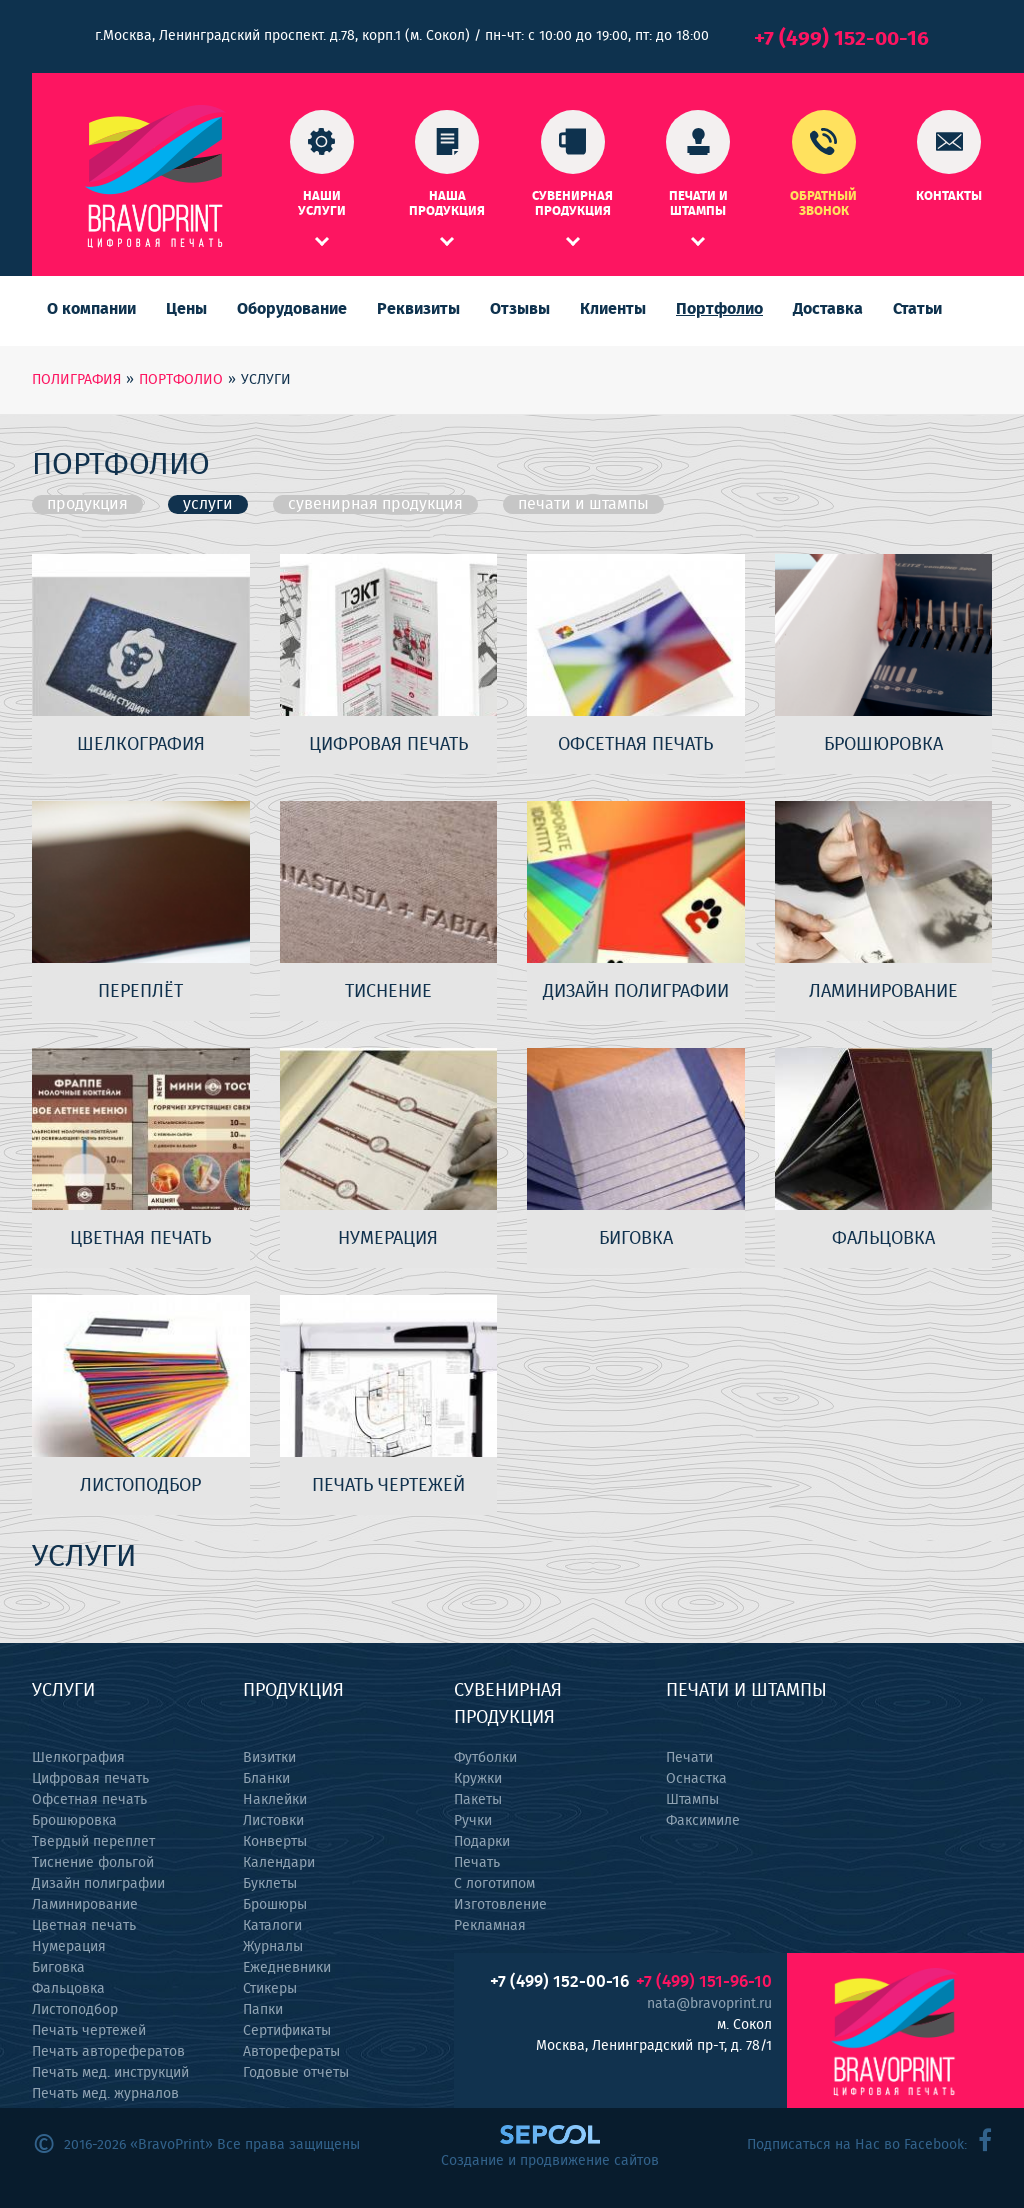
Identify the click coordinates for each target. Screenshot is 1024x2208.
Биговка (58, 1968)
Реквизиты (418, 309)
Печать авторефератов (108, 2052)
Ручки (473, 1821)
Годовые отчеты (296, 2073)
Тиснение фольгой (93, 1863)
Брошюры (275, 1905)
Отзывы (520, 309)
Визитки (269, 1758)
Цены (186, 309)
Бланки (266, 1779)
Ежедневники (287, 1968)
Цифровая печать (90, 1779)
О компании (91, 309)
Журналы (273, 1947)
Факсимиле (703, 1821)
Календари (279, 1863)
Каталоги (272, 1926)
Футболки (485, 1758)
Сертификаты (287, 2031)
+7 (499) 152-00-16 (841, 38)
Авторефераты (291, 2052)
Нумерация (69, 1947)
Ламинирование (85, 1905)
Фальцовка (68, 1989)
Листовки (273, 1821)
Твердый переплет (93, 1842)
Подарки (482, 1842)
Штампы (692, 1800)
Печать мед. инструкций (110, 2073)
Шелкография (78, 1758)
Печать (477, 1863)
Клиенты (613, 309)
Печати (689, 1758)
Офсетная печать (89, 1800)
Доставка (828, 309)
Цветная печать (84, 1926)
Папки (263, 2010)
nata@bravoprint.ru (709, 2004)
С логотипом (494, 1884)
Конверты (275, 1842)
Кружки (478, 1779)
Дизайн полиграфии (98, 1884)
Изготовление (500, 1905)
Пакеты (478, 1800)
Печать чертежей (89, 2031)
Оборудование (292, 309)
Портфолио (719, 309)
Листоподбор (75, 2010)
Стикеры (270, 1989)
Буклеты (270, 1884)
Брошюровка (74, 1821)
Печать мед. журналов (105, 2094)
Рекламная (490, 1926)
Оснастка (696, 1779)
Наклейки (275, 1800)
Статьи (917, 309)
